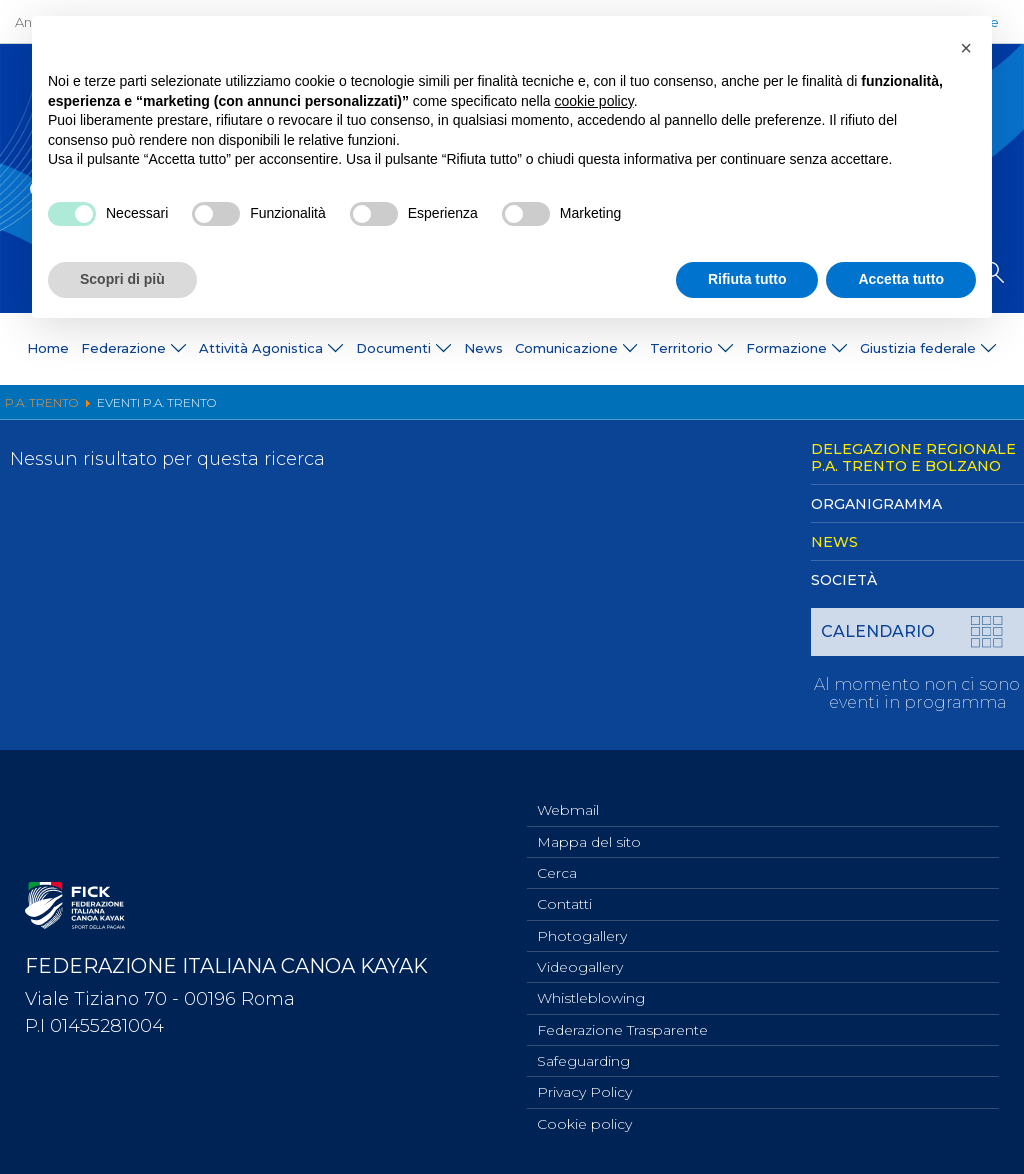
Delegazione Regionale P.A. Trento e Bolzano (913, 457)
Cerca (557, 859)
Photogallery (582, 925)
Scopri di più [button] (122, 279)
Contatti (564, 892)
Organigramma (876, 504)
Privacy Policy (584, 1090)
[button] (966, 48)
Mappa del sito (589, 826)
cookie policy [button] (594, 101)
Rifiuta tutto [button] (747, 279)
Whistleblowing (591, 991)
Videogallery (580, 958)
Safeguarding (583, 1057)
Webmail (568, 793)
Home (48, 349)
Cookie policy (584, 1123)
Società (844, 580)
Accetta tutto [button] (901, 279)
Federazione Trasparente (622, 1024)
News (483, 349)
